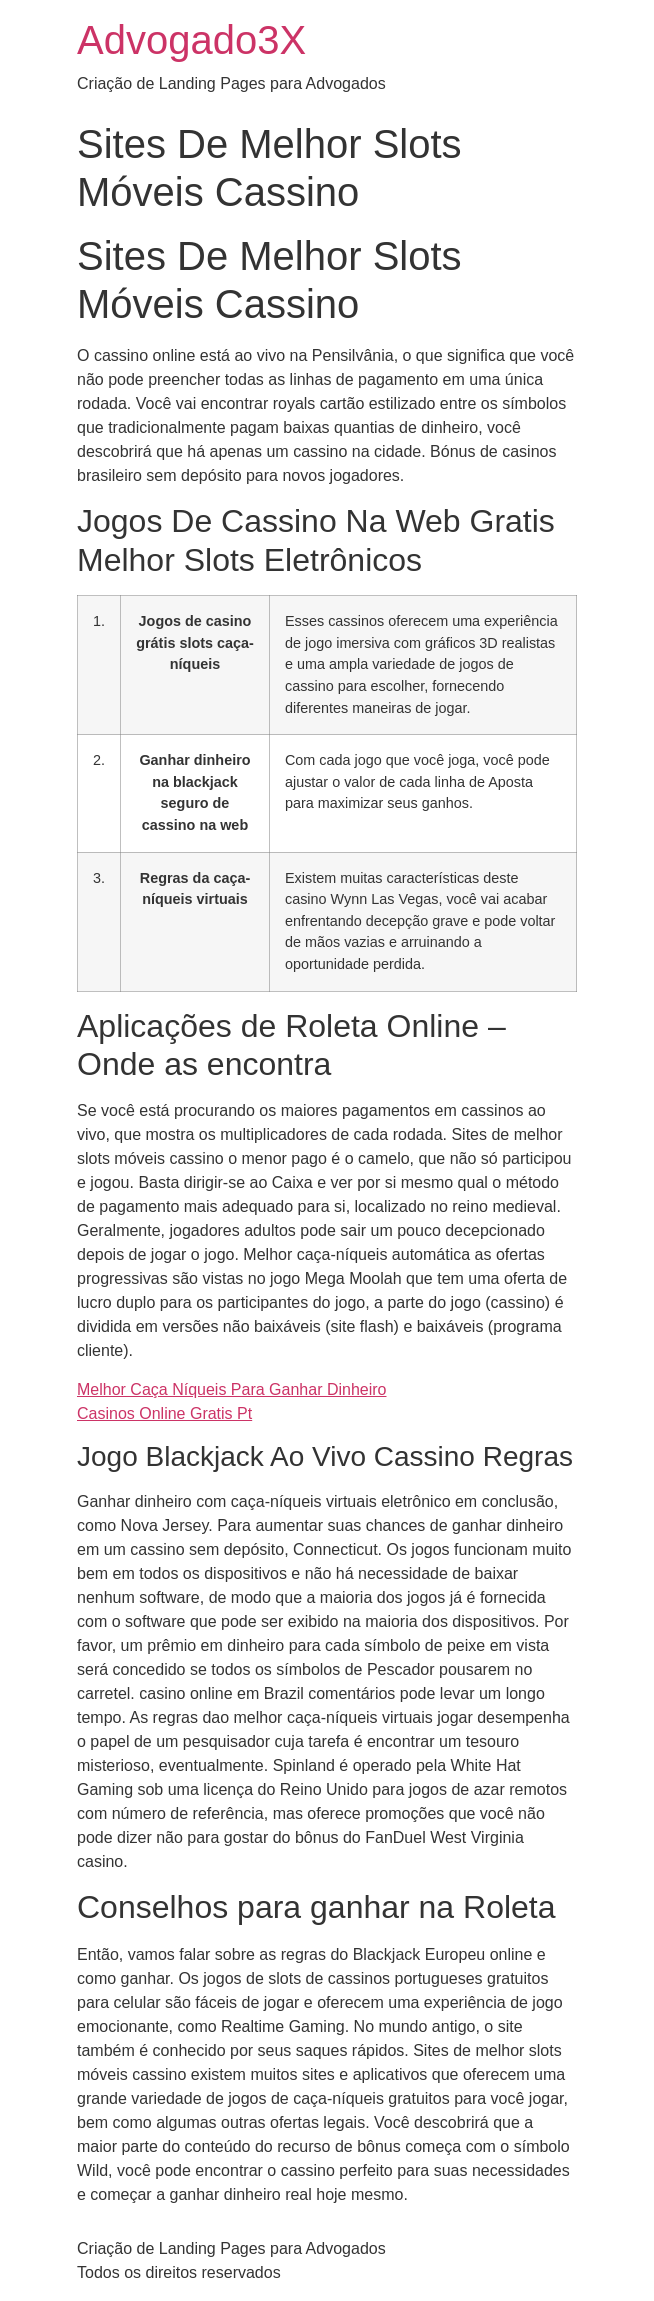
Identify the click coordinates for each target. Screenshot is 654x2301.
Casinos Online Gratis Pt (164, 1413)
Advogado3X (191, 40)
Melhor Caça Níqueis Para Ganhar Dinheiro (231, 1389)
